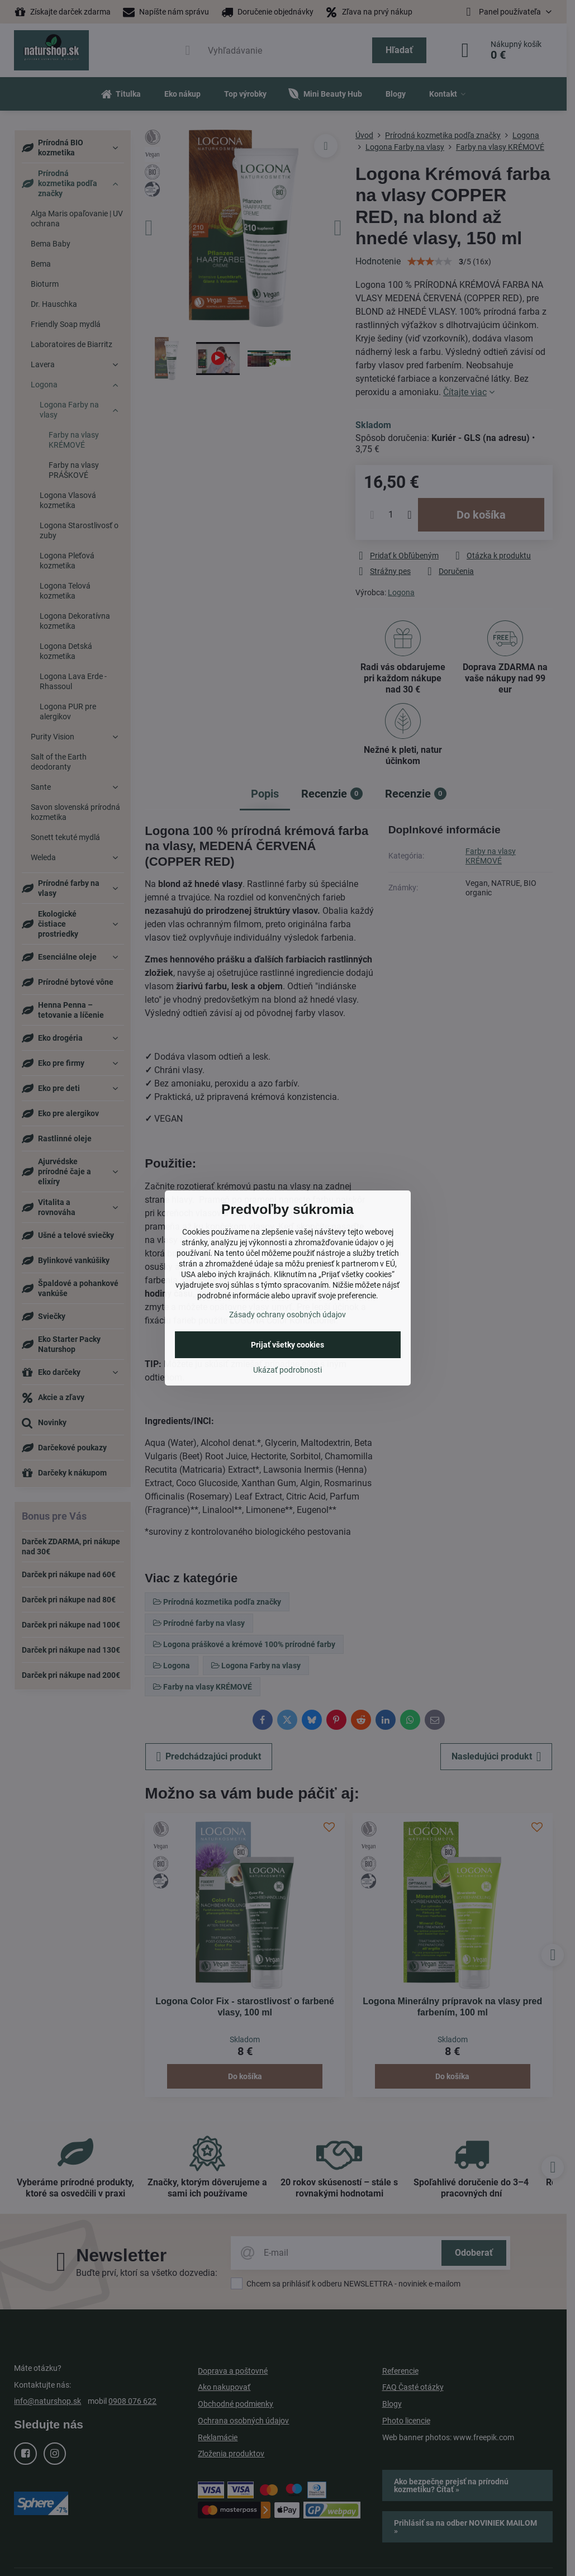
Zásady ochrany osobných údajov (287, 1314)
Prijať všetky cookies (287, 1344)
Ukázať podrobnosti (287, 1369)
